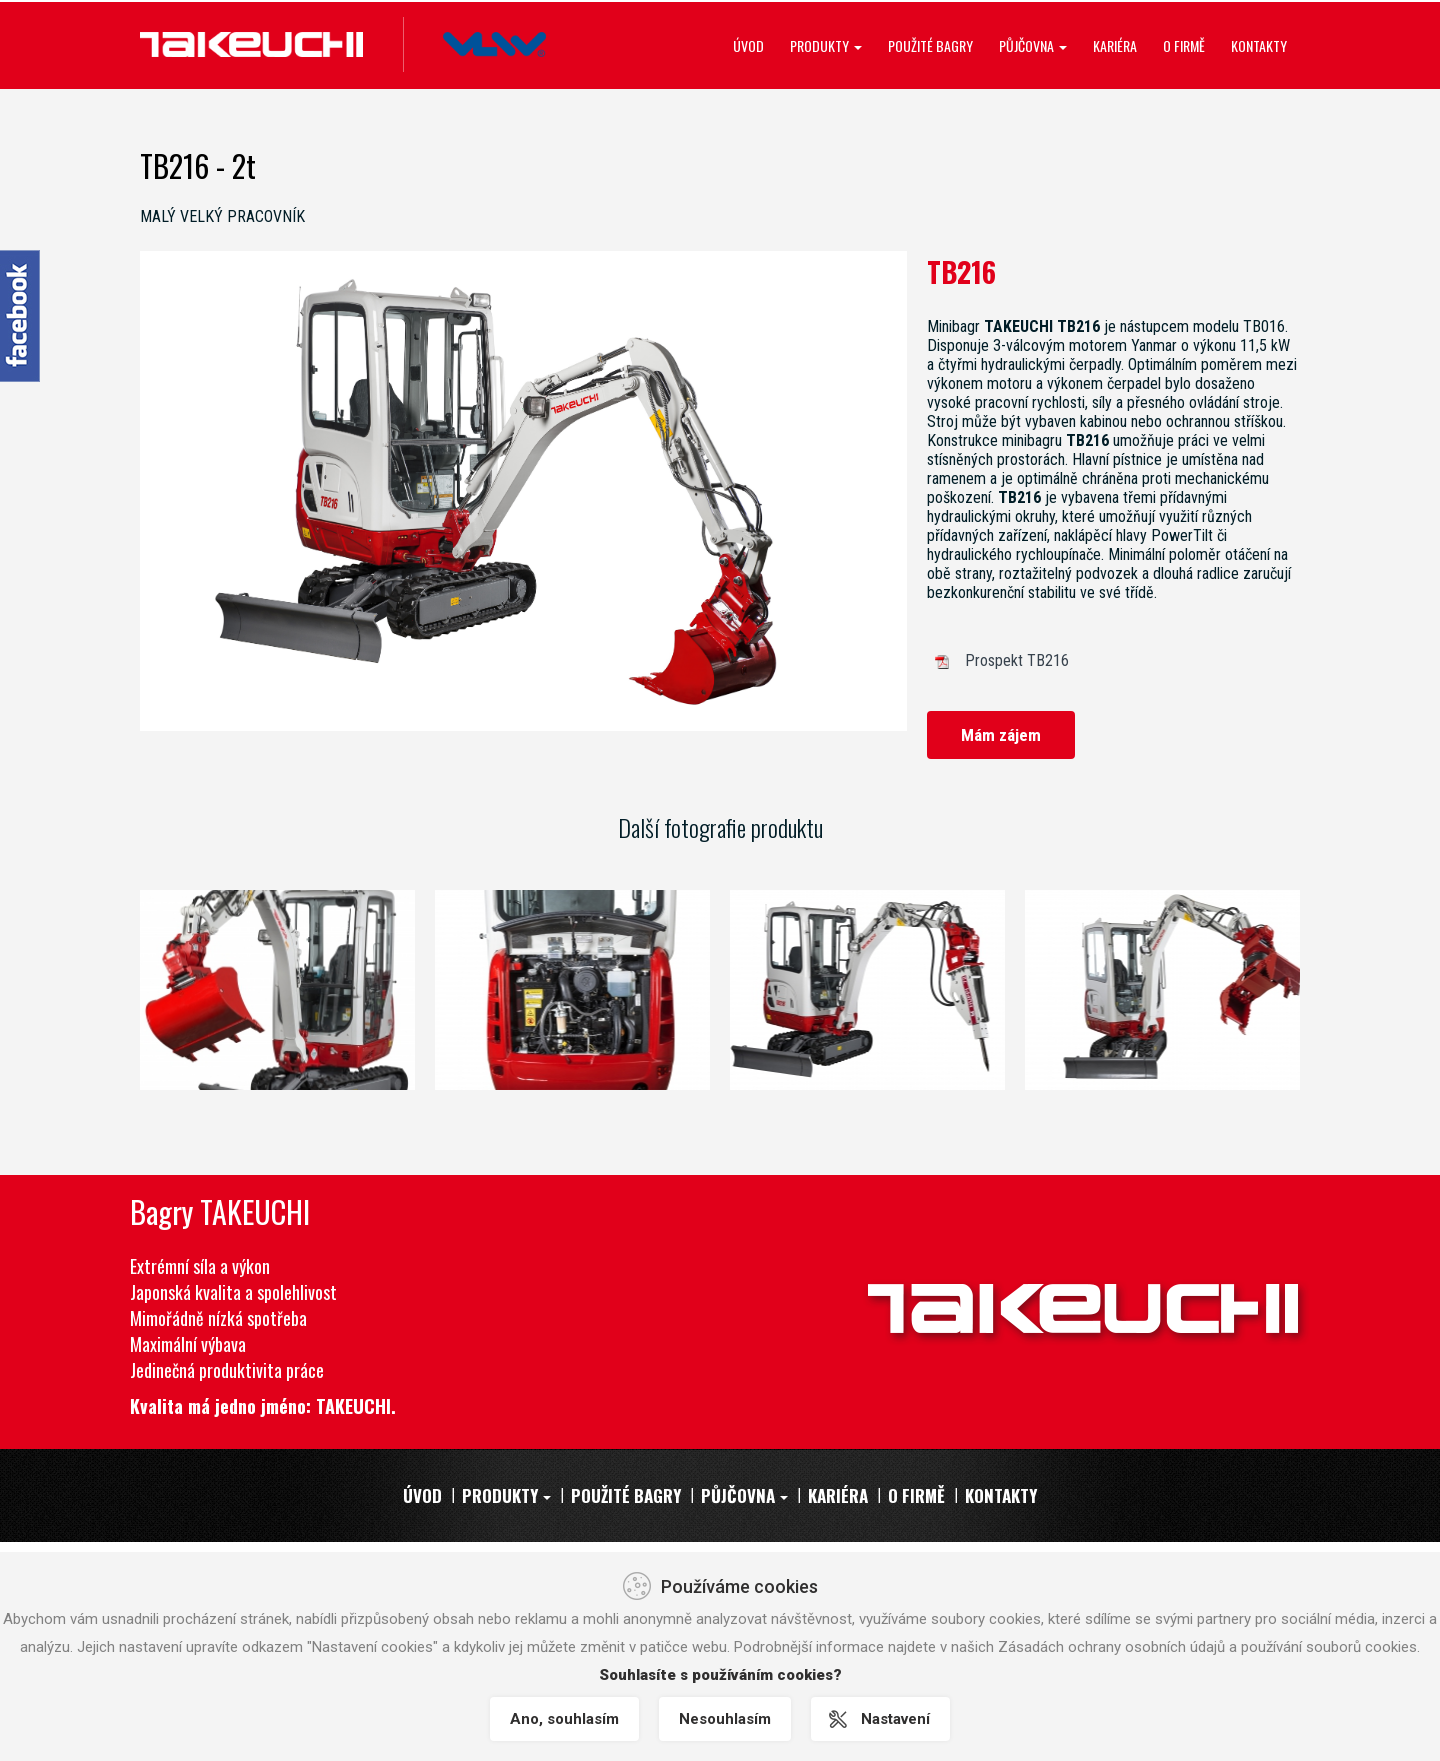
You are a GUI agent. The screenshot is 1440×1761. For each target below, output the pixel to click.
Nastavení (895, 1719)
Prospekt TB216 (1017, 660)
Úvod (748, 45)
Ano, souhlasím (564, 1719)
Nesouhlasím (725, 1719)
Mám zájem (1001, 735)
